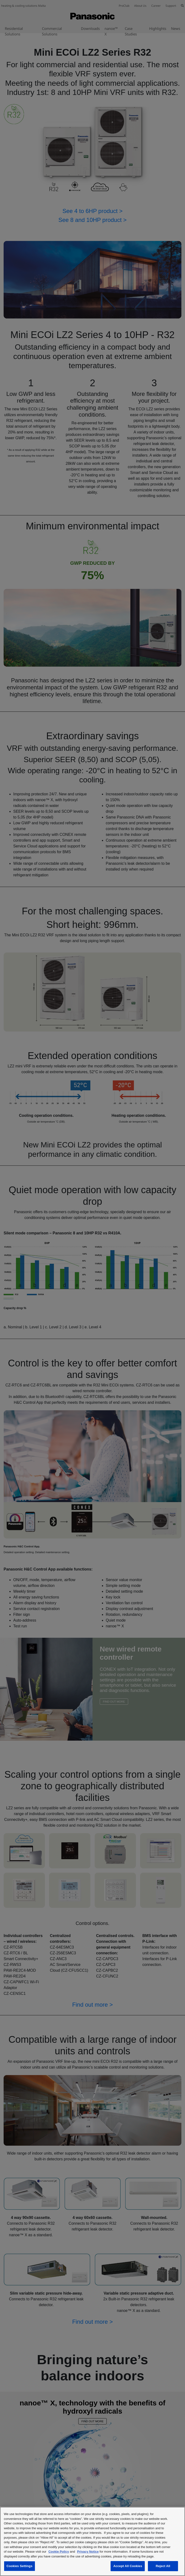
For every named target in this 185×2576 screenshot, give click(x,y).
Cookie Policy (58, 2551)
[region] (92, 2541)
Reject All (163, 2566)
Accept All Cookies (127, 2566)
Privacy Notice (88, 2551)
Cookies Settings (20, 2566)
